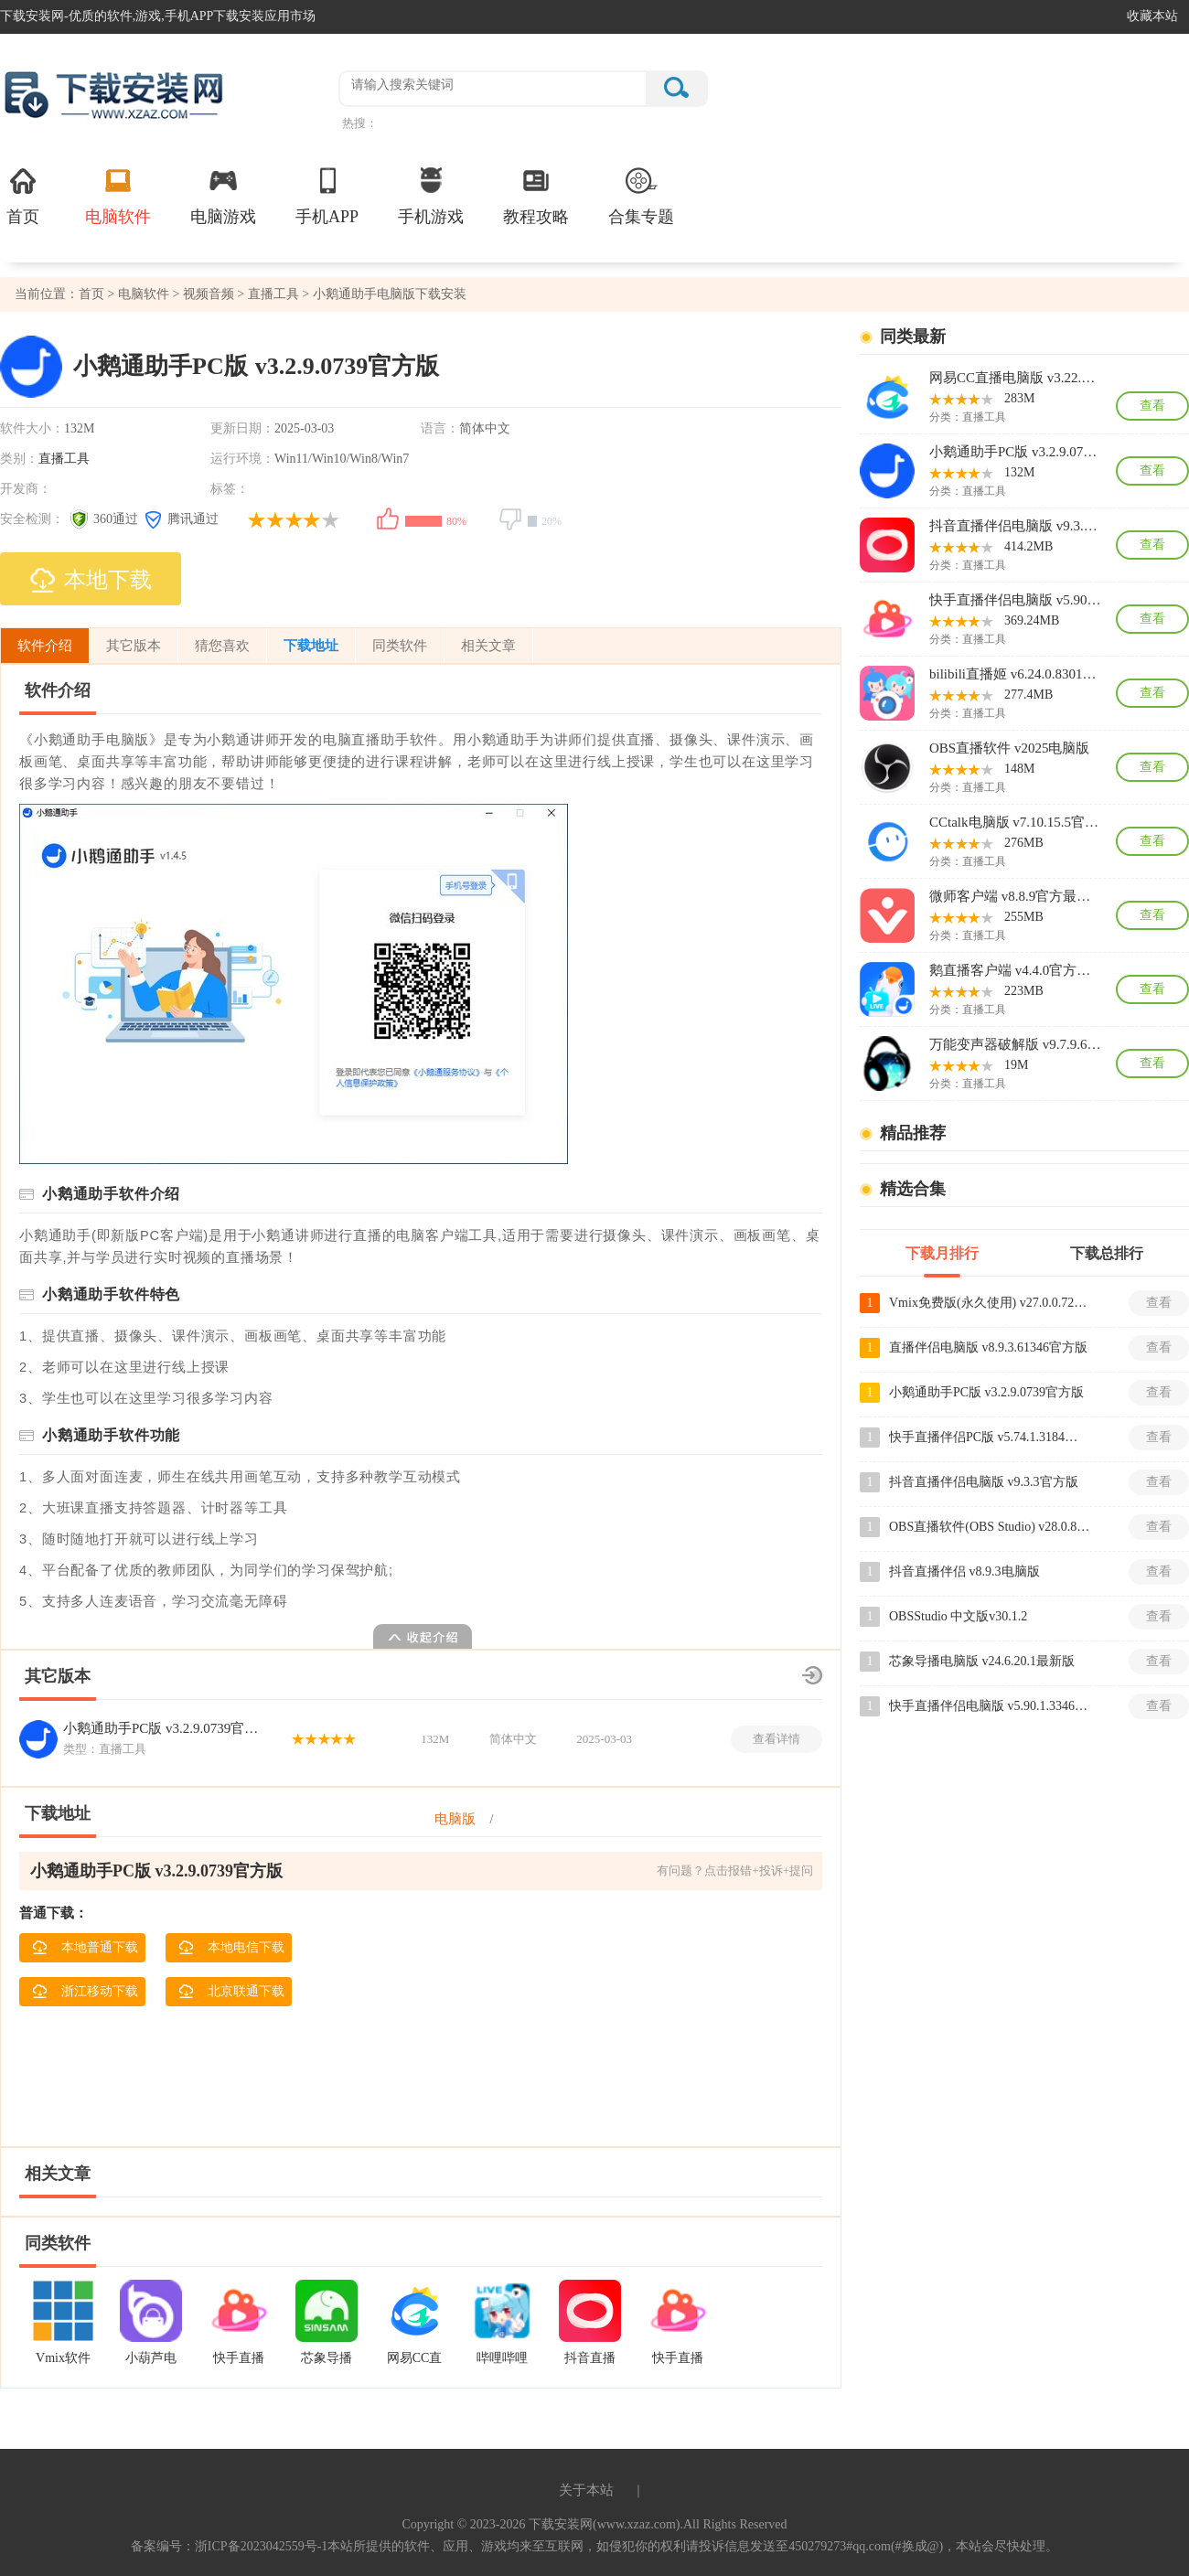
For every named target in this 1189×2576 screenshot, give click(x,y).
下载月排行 (942, 1253)
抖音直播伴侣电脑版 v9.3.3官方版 (1015, 525)
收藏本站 (1152, 16)
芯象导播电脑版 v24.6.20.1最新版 (982, 1661)
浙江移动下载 (85, 1991)
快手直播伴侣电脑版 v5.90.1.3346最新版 (1015, 600)
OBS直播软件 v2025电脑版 (1009, 748)
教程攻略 (536, 195)
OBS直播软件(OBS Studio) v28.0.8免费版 (989, 1527)
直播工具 (273, 294)
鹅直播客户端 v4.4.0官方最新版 (1015, 970)
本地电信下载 (231, 1948)
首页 (23, 195)
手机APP (327, 195)
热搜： (360, 123)
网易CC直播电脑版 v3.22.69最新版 (1015, 377)
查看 (1152, 405)
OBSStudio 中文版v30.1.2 (958, 1616)
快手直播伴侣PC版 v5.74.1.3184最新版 (989, 1437)
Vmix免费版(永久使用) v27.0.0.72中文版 (989, 1302)
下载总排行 (1106, 1253)
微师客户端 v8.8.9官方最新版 (1015, 896)
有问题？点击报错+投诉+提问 (735, 1870)
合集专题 (641, 195)
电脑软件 (118, 195)
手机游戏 (431, 195)
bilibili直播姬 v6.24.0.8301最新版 (1015, 674)
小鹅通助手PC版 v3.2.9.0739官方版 (163, 1728)
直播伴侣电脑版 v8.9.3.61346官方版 (988, 1347)
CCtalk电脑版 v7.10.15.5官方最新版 (1015, 822)
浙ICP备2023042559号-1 (261, 2546)
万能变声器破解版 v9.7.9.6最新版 (1015, 1044)
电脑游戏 (223, 195)
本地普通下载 (85, 1948)
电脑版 (455, 1819)
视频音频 (208, 294)
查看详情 (776, 1739)
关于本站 (586, 2490)
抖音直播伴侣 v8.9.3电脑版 (964, 1571)
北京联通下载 (231, 1991)
